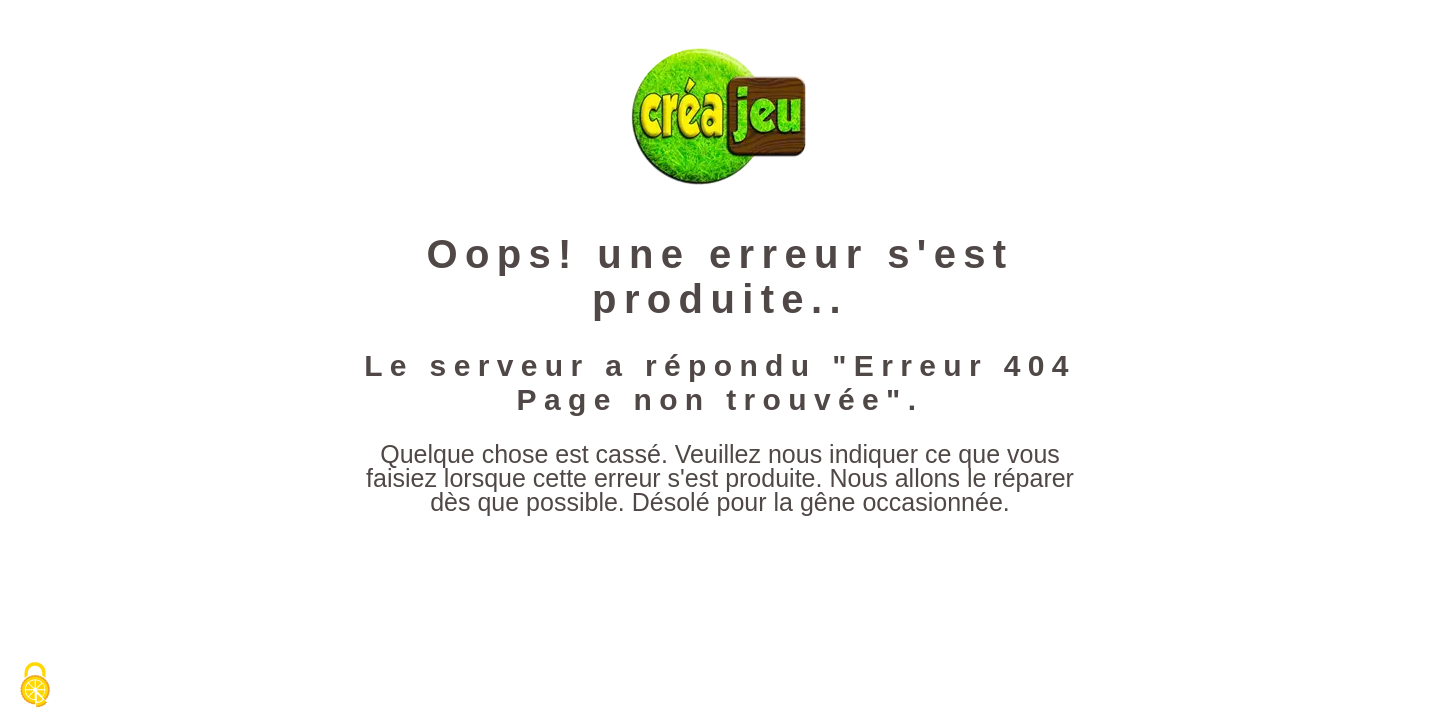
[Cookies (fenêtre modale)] (35, 686)
